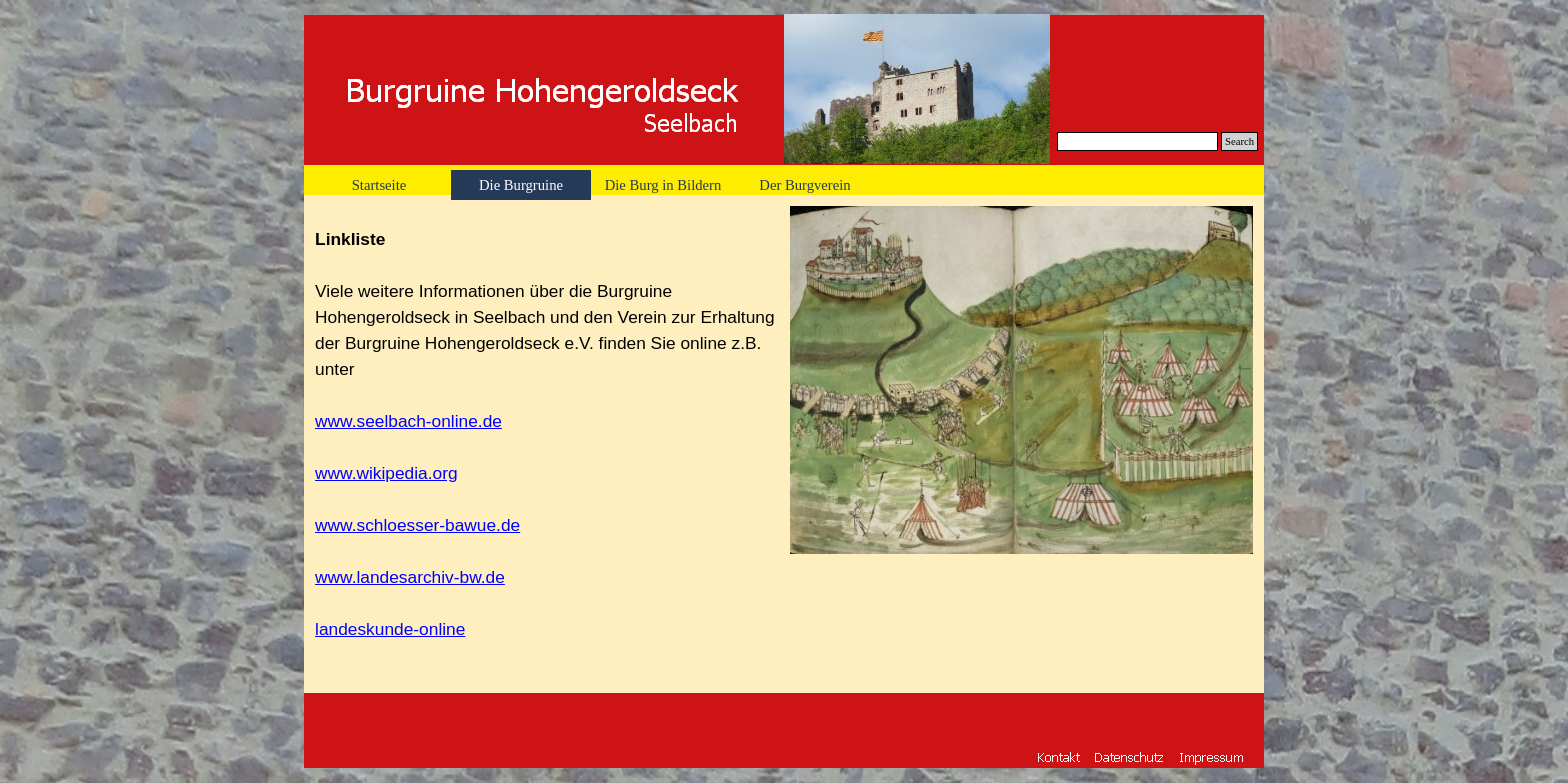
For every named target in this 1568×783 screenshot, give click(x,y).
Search (1239, 141)
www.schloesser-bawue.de (417, 525)
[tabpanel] (546, 444)
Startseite (379, 185)
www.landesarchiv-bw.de (410, 577)
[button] (1212, 756)
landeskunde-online (390, 629)
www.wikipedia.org (386, 473)
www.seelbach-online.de (408, 421)
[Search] (1137, 141)
